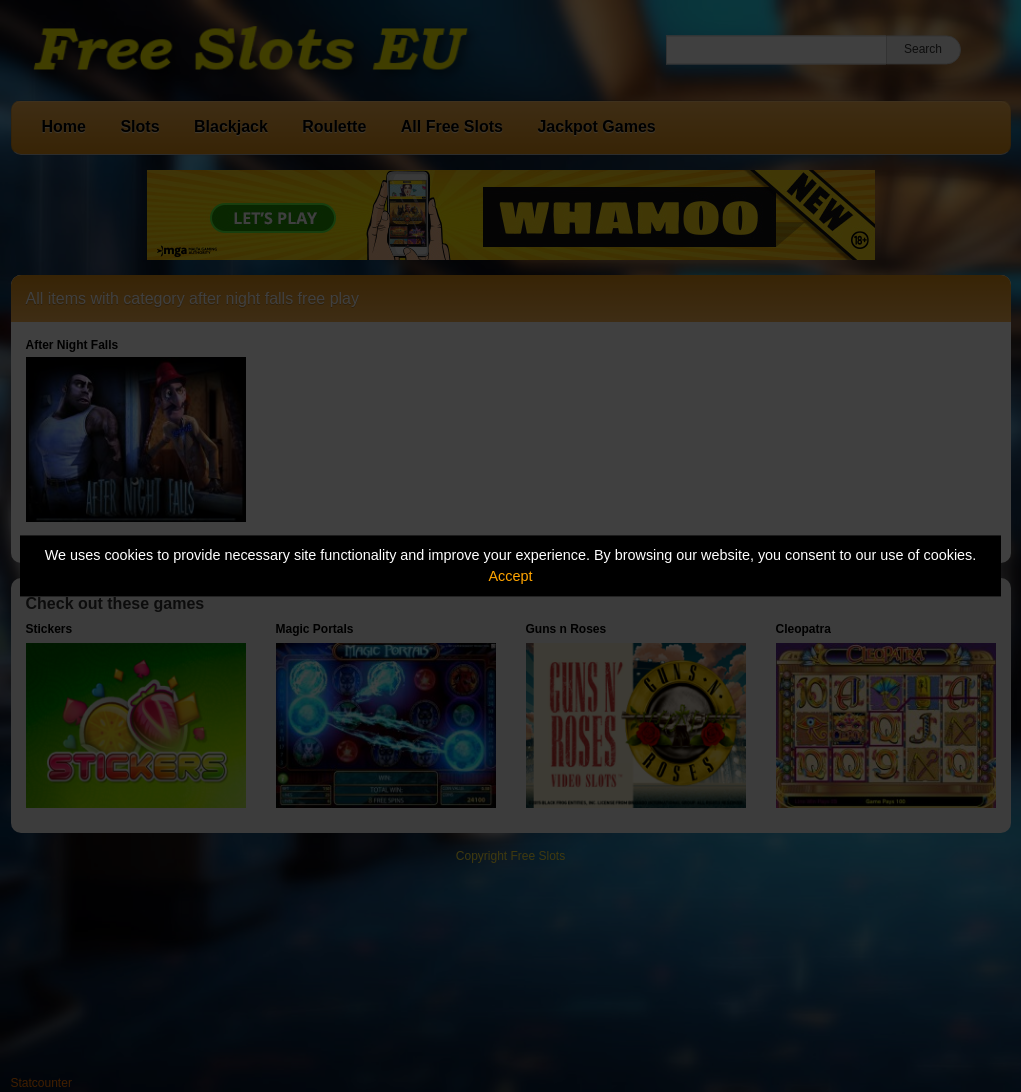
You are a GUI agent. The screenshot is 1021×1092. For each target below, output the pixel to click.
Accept (511, 576)
